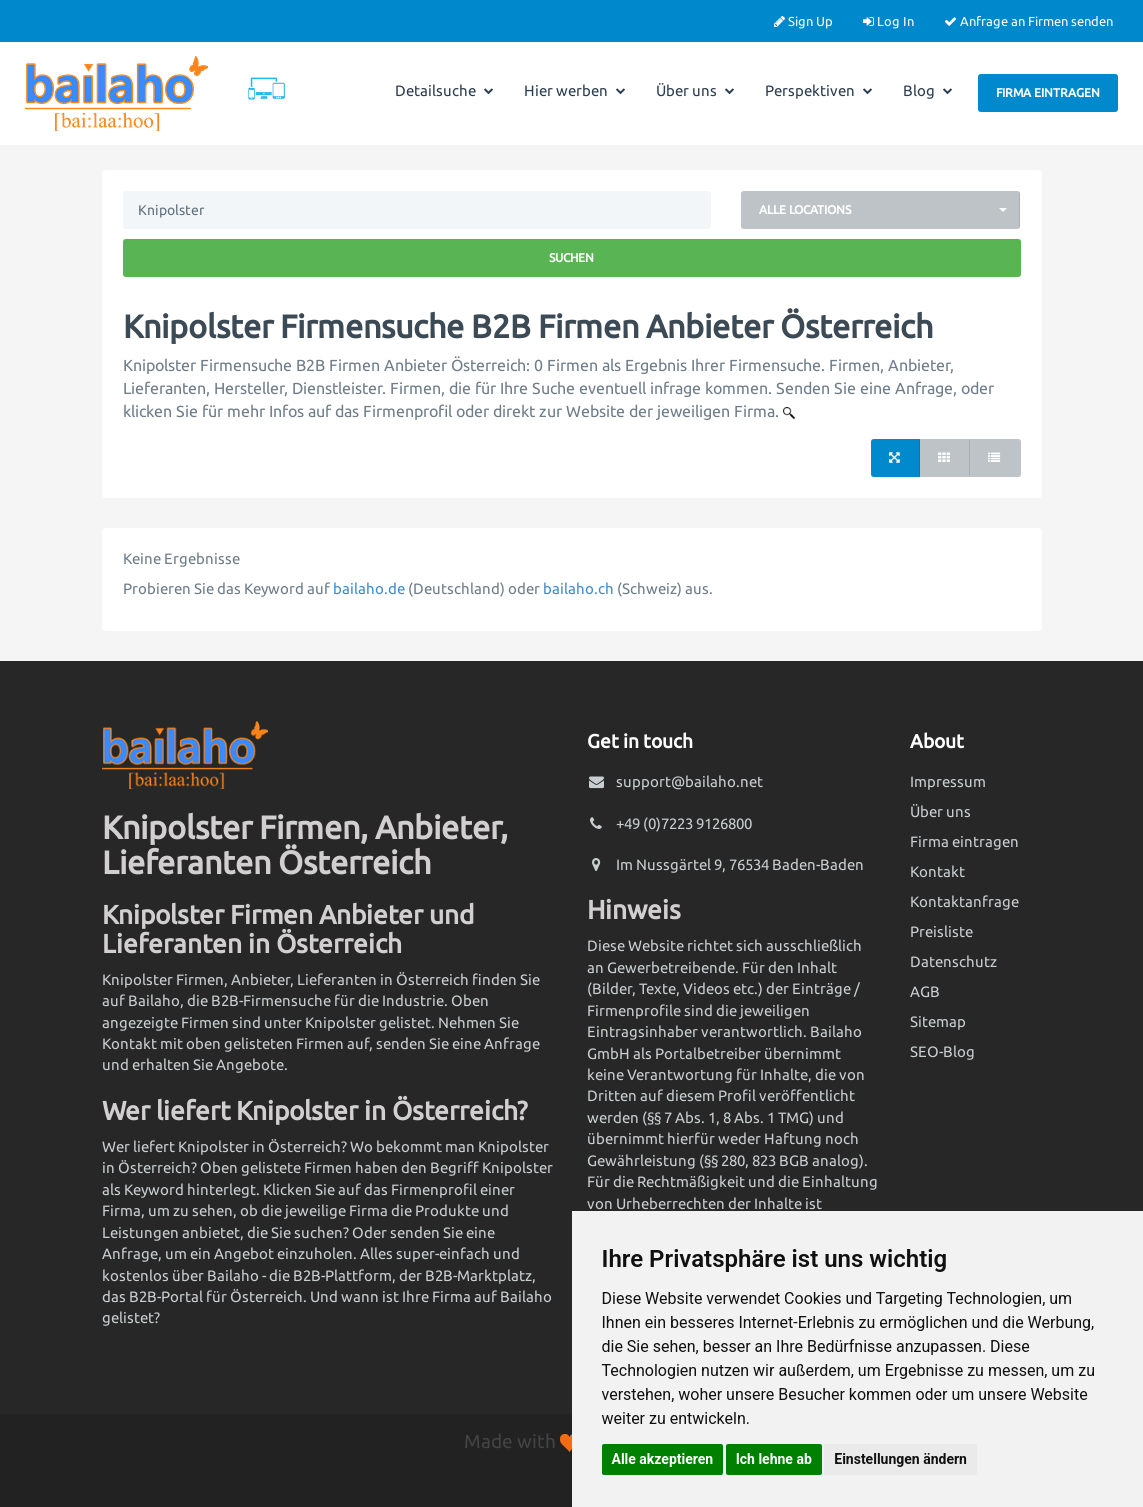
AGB (925, 991)
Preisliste (941, 931)
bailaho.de (369, 588)
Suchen (571, 257)
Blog (928, 90)
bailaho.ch (578, 588)
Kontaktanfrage (964, 901)
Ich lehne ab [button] (774, 1459)
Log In (888, 21)
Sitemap (938, 1021)
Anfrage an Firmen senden (1028, 21)
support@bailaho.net (689, 781)
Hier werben (575, 90)
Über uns (695, 90)
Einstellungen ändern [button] (900, 1459)
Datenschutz (953, 961)
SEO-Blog (942, 1051)
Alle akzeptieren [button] (663, 1459)
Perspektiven (819, 90)
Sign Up (803, 21)
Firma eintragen (1048, 92)
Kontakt (937, 871)
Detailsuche (444, 90)
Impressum (948, 781)
